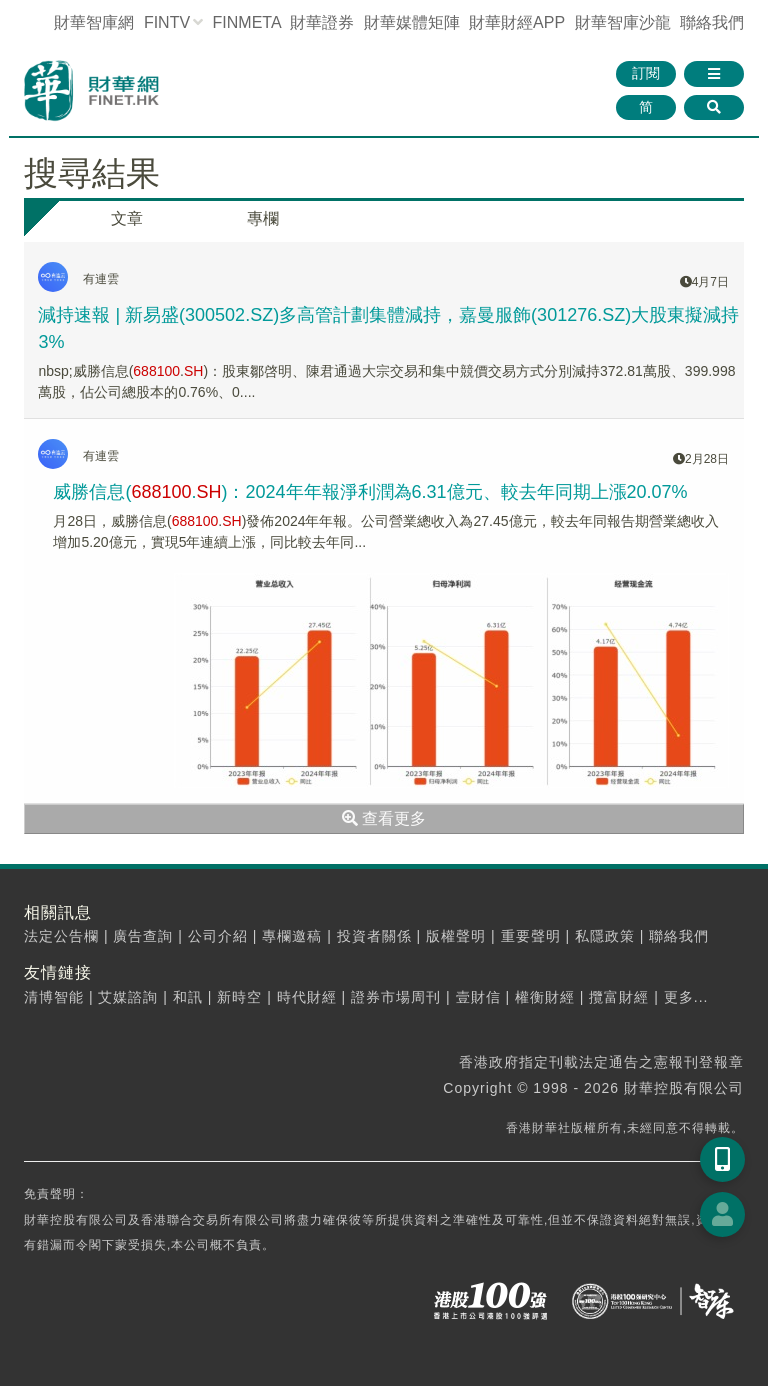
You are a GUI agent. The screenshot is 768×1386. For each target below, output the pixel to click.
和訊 (188, 997)
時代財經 (307, 997)
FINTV (167, 22)
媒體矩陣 (412, 22)
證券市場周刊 (396, 997)
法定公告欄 (61, 936)
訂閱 (646, 73)
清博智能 (54, 997)
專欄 (263, 218)
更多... (686, 997)
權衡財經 (545, 997)
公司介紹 (218, 936)
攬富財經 (619, 997)
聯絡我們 (712, 22)
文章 (127, 218)
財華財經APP (517, 22)
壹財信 (478, 997)
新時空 (239, 997)
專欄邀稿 (292, 936)
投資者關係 (374, 936)
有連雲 (101, 279)
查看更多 (384, 818)
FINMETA (247, 22)
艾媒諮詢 (128, 997)
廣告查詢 (143, 936)
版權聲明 (456, 936)
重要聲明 (531, 936)
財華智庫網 (94, 22)
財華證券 (322, 22)
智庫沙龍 (623, 22)
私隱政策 (605, 936)
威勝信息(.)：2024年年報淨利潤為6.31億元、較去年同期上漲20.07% (370, 492)
